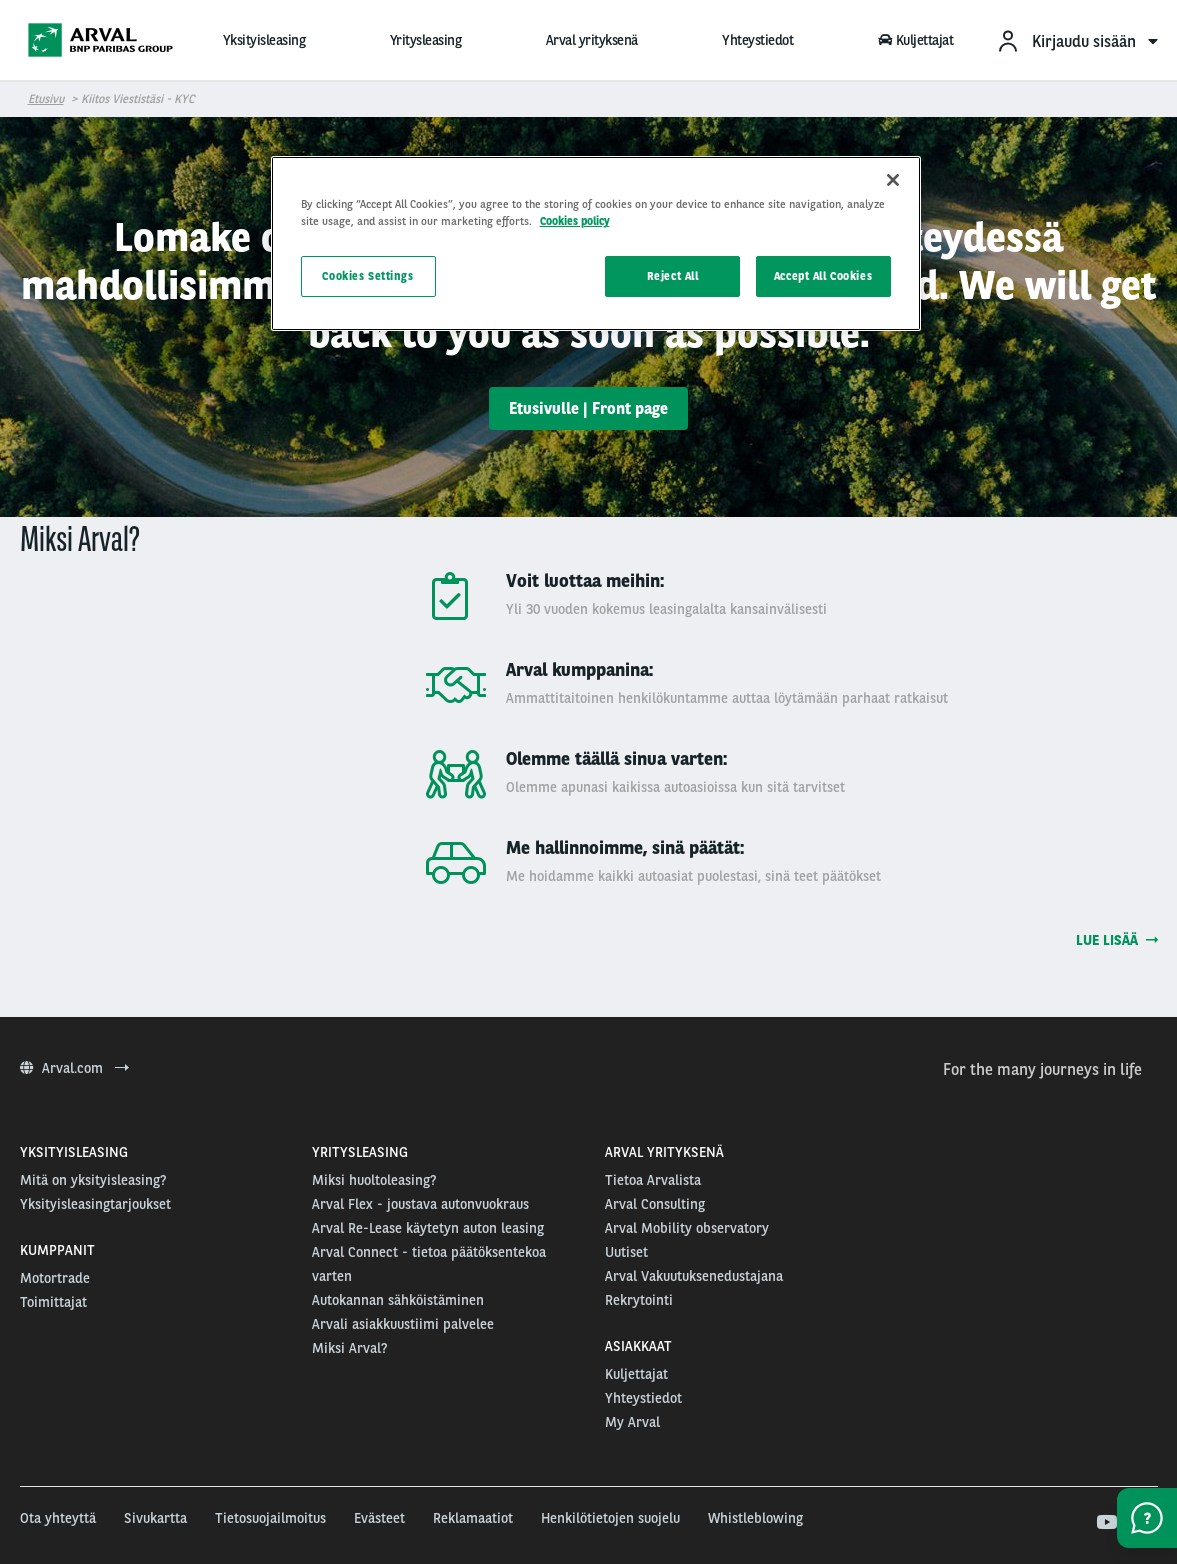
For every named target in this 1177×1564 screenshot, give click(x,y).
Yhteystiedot (757, 40)
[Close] (893, 180)
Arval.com (74, 1068)
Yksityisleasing (264, 40)
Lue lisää (1117, 940)
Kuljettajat (916, 40)
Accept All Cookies (823, 276)
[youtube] (1105, 1523)
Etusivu (46, 99)
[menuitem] (1077, 40)
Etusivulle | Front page (588, 408)
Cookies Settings (367, 276)
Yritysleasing (426, 40)
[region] (596, 243)
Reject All (673, 276)
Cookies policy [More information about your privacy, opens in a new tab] (575, 221)
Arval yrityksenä (592, 40)
